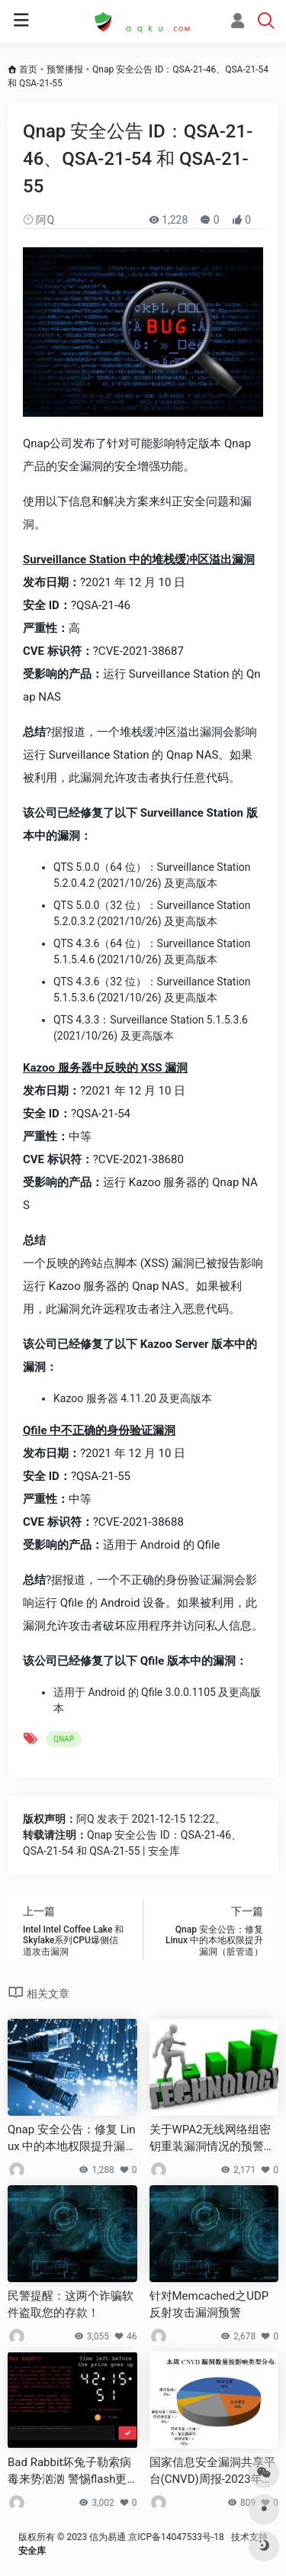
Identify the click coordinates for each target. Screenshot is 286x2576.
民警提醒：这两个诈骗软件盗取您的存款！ (70, 2304)
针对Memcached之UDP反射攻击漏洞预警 (209, 2304)
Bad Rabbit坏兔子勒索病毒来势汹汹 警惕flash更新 (70, 2471)
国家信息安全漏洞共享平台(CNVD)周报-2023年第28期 (212, 2471)
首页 (28, 69)
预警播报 (65, 69)
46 (125, 2336)
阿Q (38, 220)
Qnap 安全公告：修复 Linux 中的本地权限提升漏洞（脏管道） (72, 2139)
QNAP (63, 1739)
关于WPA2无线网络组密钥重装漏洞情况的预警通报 (212, 2139)
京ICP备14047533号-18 (175, 2537)
